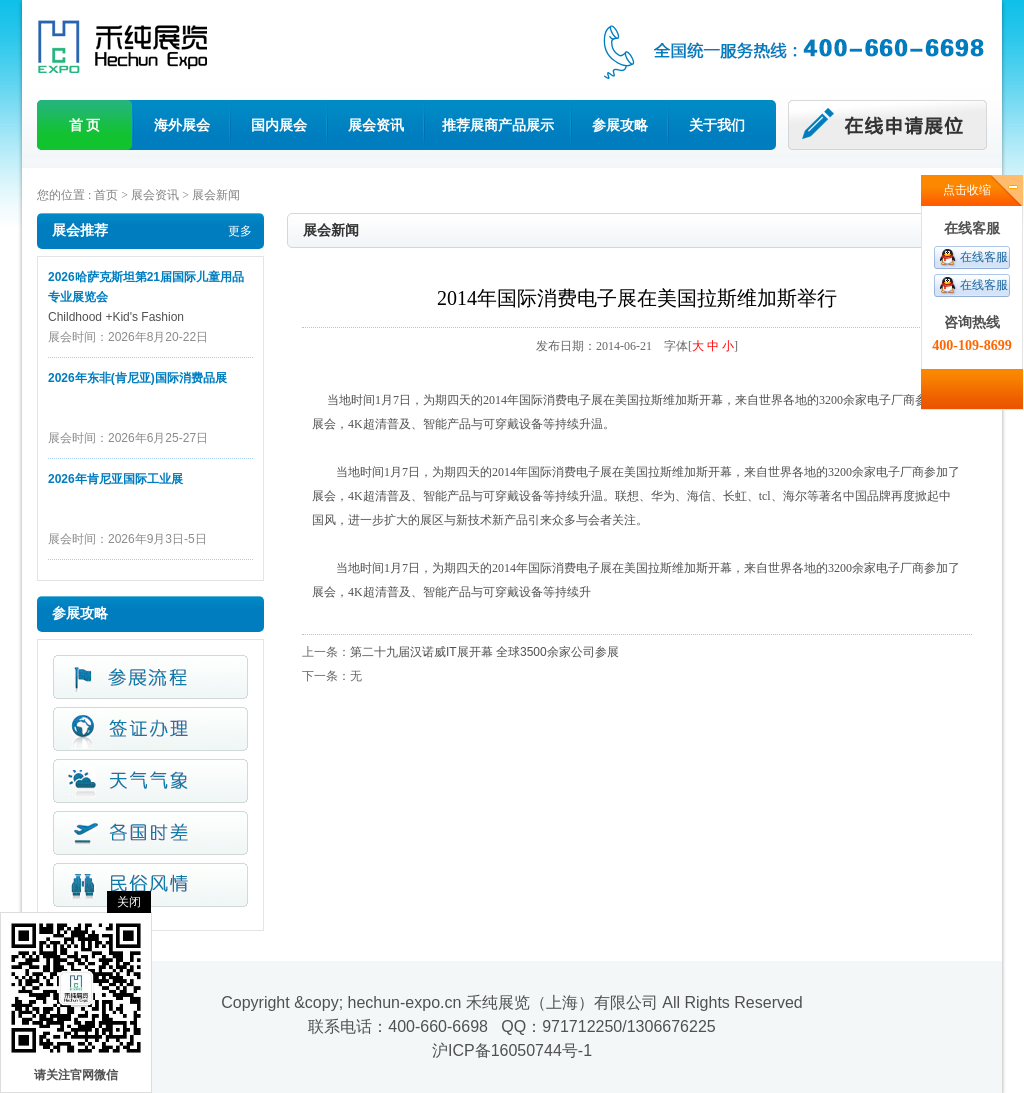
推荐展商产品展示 (498, 125)
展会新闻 (216, 195)
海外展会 (182, 125)
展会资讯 (376, 125)
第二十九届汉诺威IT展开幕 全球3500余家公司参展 (484, 652)
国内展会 (279, 125)
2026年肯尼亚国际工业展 (115, 479)
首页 (106, 195)
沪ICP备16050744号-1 (512, 1050)
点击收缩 (967, 190)
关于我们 (717, 125)
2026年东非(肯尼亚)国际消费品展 (137, 378)
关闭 (129, 902)
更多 (240, 231)
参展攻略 (620, 125)
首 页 (85, 125)
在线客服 (984, 257)
